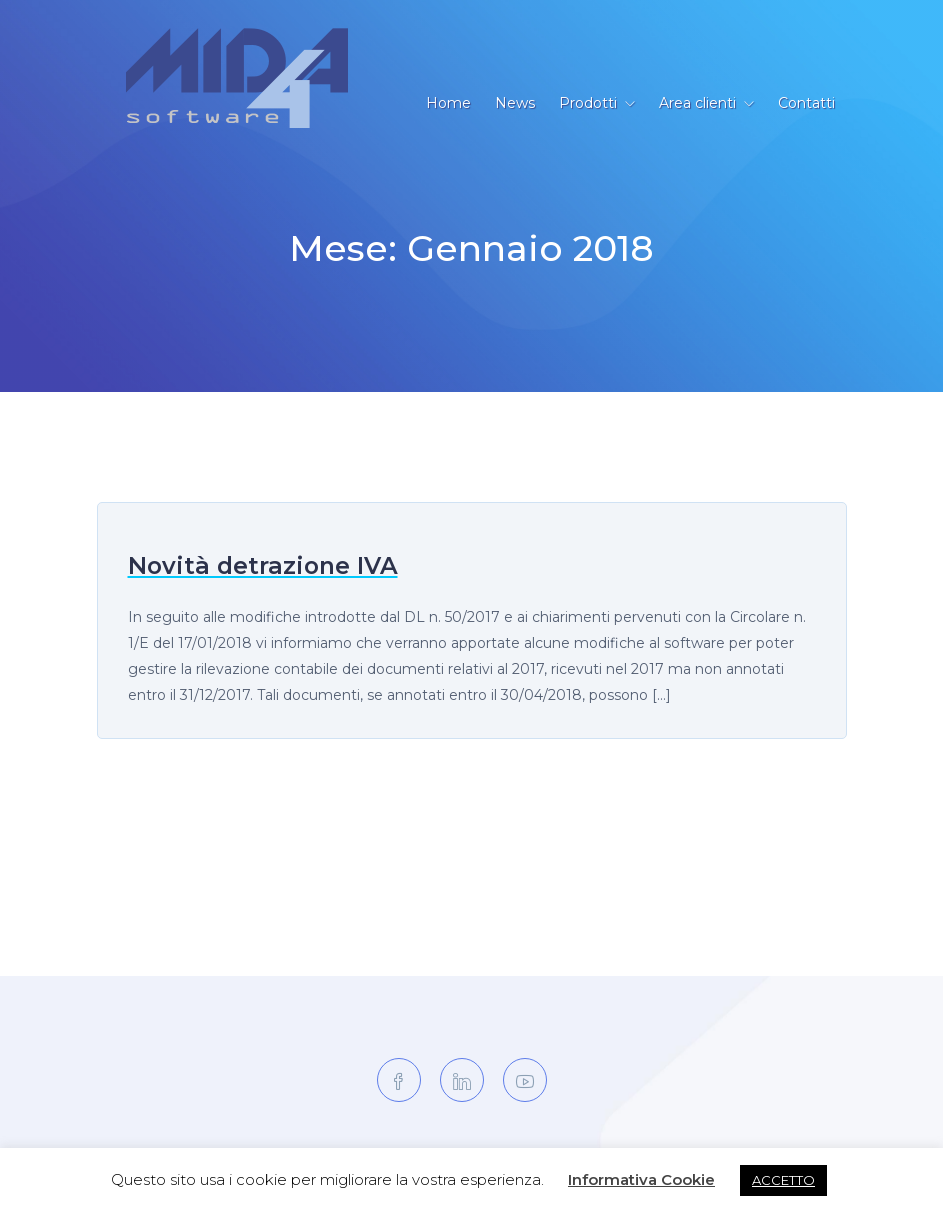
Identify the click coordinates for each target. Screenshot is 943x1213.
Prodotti (588, 103)
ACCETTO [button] (783, 1180)
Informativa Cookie (641, 1179)
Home (448, 103)
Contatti (806, 103)
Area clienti (697, 103)
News (515, 103)
